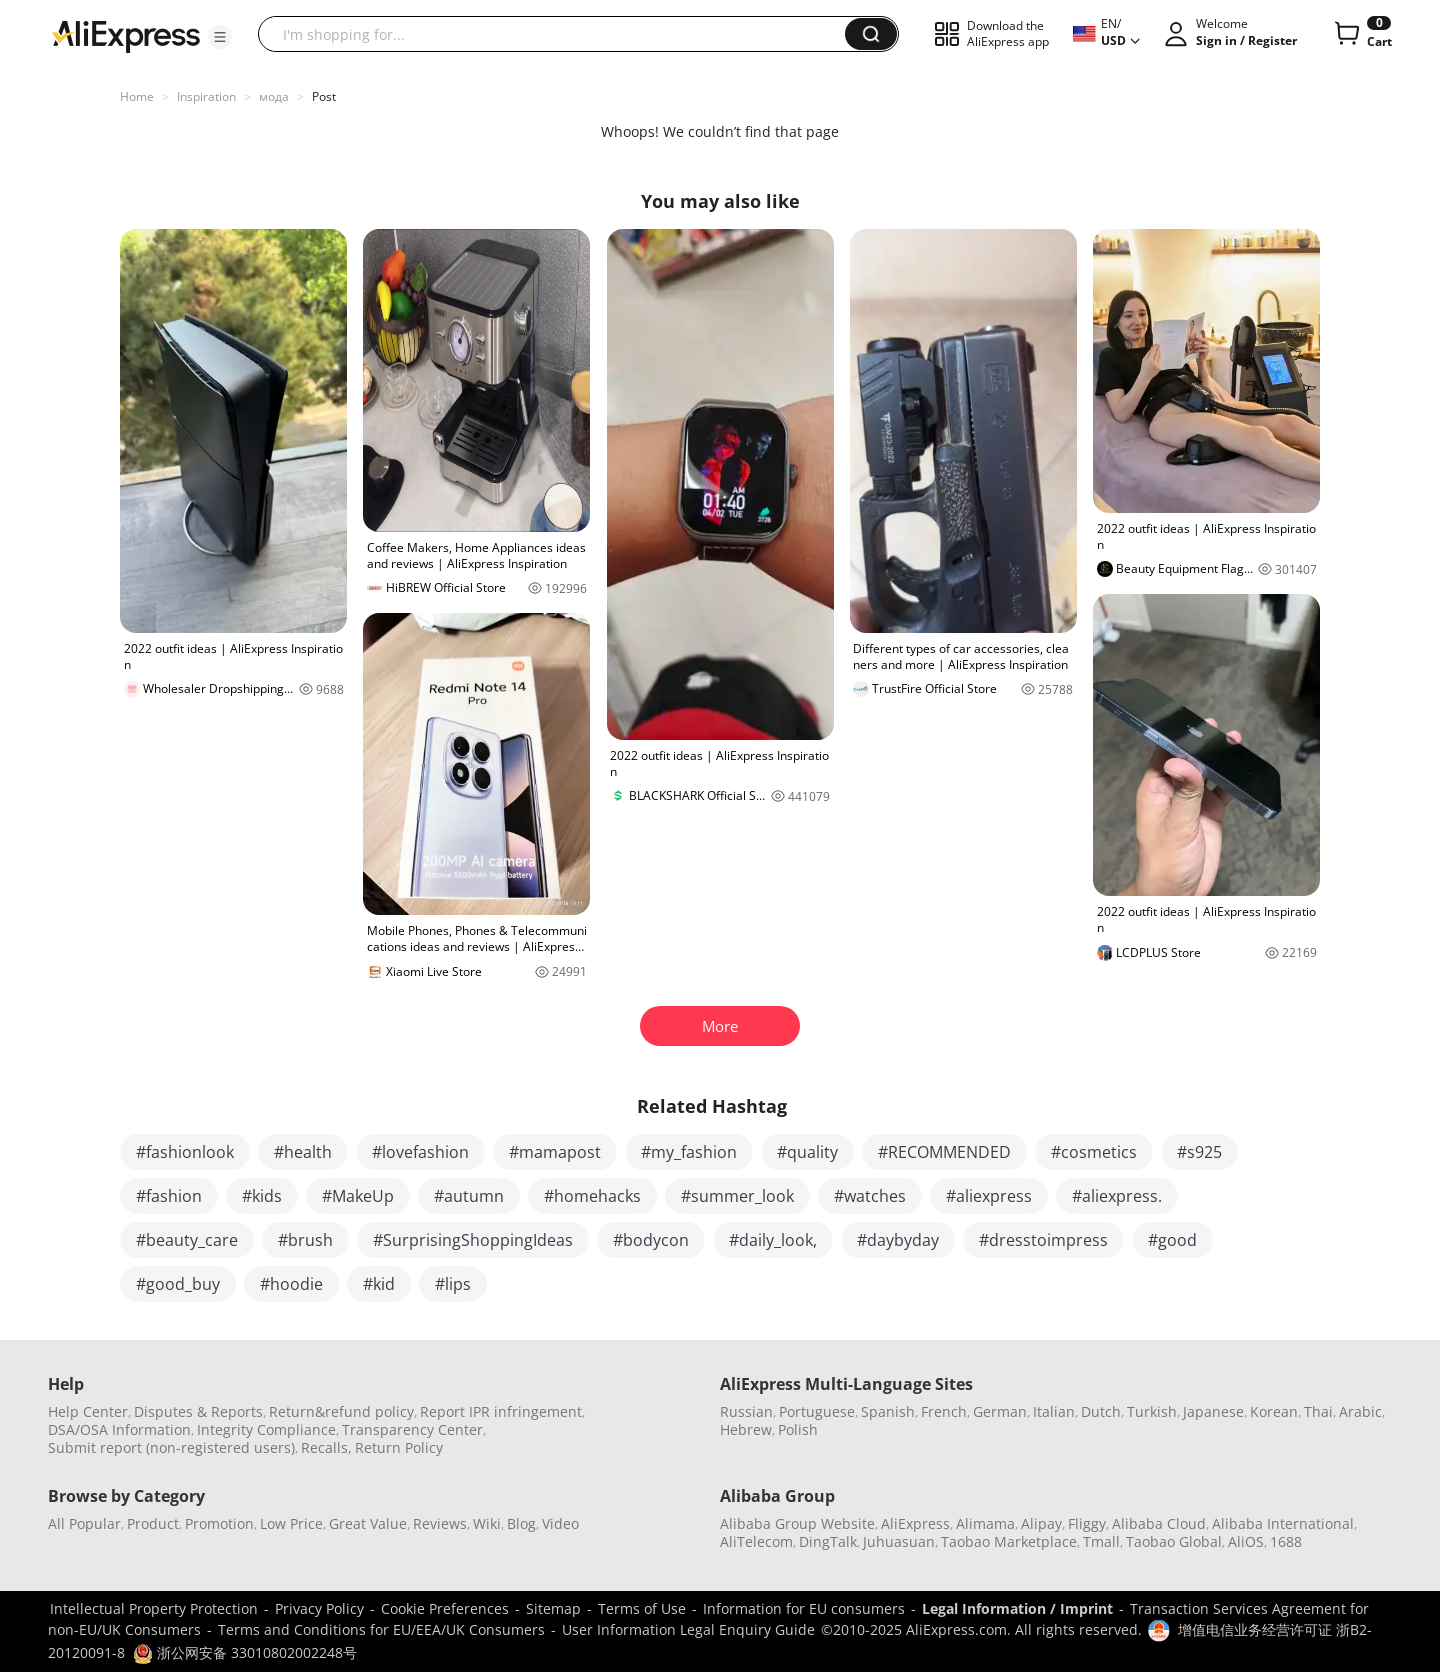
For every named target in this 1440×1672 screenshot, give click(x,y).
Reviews (440, 1523)
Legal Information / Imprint (1017, 1608)
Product (153, 1523)
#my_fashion (689, 1152)
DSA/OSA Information (119, 1429)
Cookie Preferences (445, 1608)
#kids (262, 1196)
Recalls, (326, 1447)
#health (303, 1152)
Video (560, 1523)
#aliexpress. (1117, 1196)
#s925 (1199, 1152)
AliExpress (915, 1523)
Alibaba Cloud (1159, 1523)
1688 (1286, 1541)
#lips (453, 1284)
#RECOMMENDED (944, 1152)
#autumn (469, 1196)
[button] (220, 37)
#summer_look (737, 1196)
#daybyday (898, 1240)
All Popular (84, 1523)
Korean (1274, 1411)
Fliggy (1087, 1523)
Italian (1054, 1411)
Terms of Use (642, 1608)
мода (274, 96)
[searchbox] (559, 34)
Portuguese (817, 1411)
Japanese (1213, 1411)
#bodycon (651, 1240)
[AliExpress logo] (126, 35)
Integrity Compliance (266, 1429)
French (944, 1411)
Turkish (1152, 1411)
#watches (870, 1196)
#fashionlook (185, 1152)
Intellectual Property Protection (154, 1608)
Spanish (888, 1411)
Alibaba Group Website (797, 1523)
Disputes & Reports (198, 1411)
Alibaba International (1283, 1523)
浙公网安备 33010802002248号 (245, 1652)
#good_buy (178, 1284)
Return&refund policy (341, 1411)
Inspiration (206, 96)
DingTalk (828, 1541)
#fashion (169, 1196)
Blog (521, 1523)
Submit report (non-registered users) (171, 1447)
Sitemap (553, 1608)
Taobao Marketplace (1009, 1541)
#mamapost (555, 1152)
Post (324, 96)
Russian (746, 1411)
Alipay (1041, 1523)
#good (1172, 1240)
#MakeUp (358, 1196)
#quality (807, 1152)
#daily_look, (773, 1240)
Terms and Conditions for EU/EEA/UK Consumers (381, 1629)
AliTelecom (756, 1541)
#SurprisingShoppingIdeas (473, 1240)
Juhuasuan (899, 1541)
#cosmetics (1094, 1152)
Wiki (487, 1523)
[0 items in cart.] (1361, 34)
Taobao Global (1174, 1541)
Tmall (1101, 1541)
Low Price (291, 1523)
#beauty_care (187, 1240)
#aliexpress (989, 1196)
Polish (798, 1429)
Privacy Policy (319, 1608)
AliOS (1246, 1541)
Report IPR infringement (501, 1411)
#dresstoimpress (1043, 1240)
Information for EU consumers (804, 1608)
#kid (379, 1284)
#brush (305, 1240)
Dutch (1101, 1411)
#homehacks (592, 1196)
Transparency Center (412, 1429)
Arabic (1360, 1411)
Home (137, 96)
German (1000, 1411)
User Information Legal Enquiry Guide (688, 1629)
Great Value (368, 1523)
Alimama (985, 1523)
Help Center (88, 1411)
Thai (1318, 1411)
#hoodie (291, 1284)
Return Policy (399, 1447)
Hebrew (746, 1429)
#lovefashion (420, 1152)
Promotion (219, 1523)
